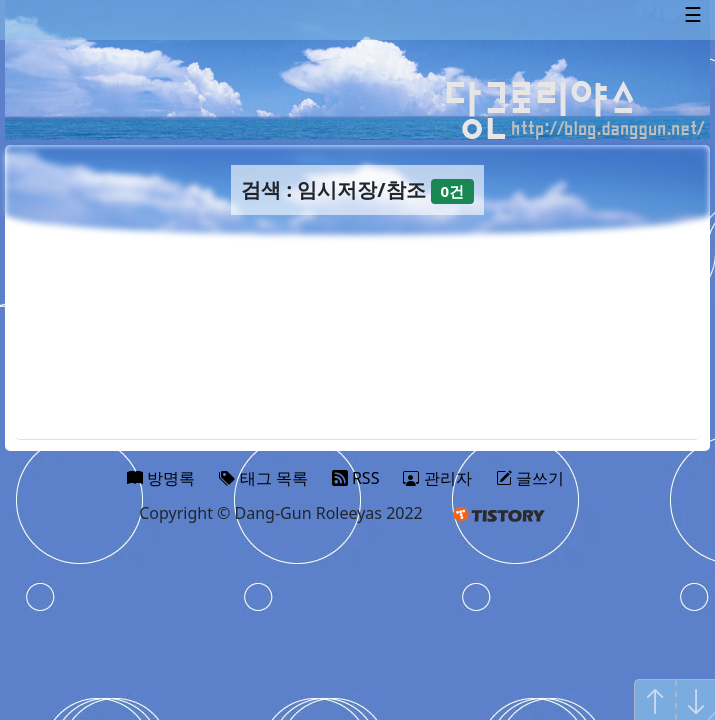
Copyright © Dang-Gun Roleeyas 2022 (281, 513)
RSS (356, 478)
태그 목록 (263, 478)
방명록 (161, 478)
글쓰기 (530, 478)
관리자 (437, 478)
